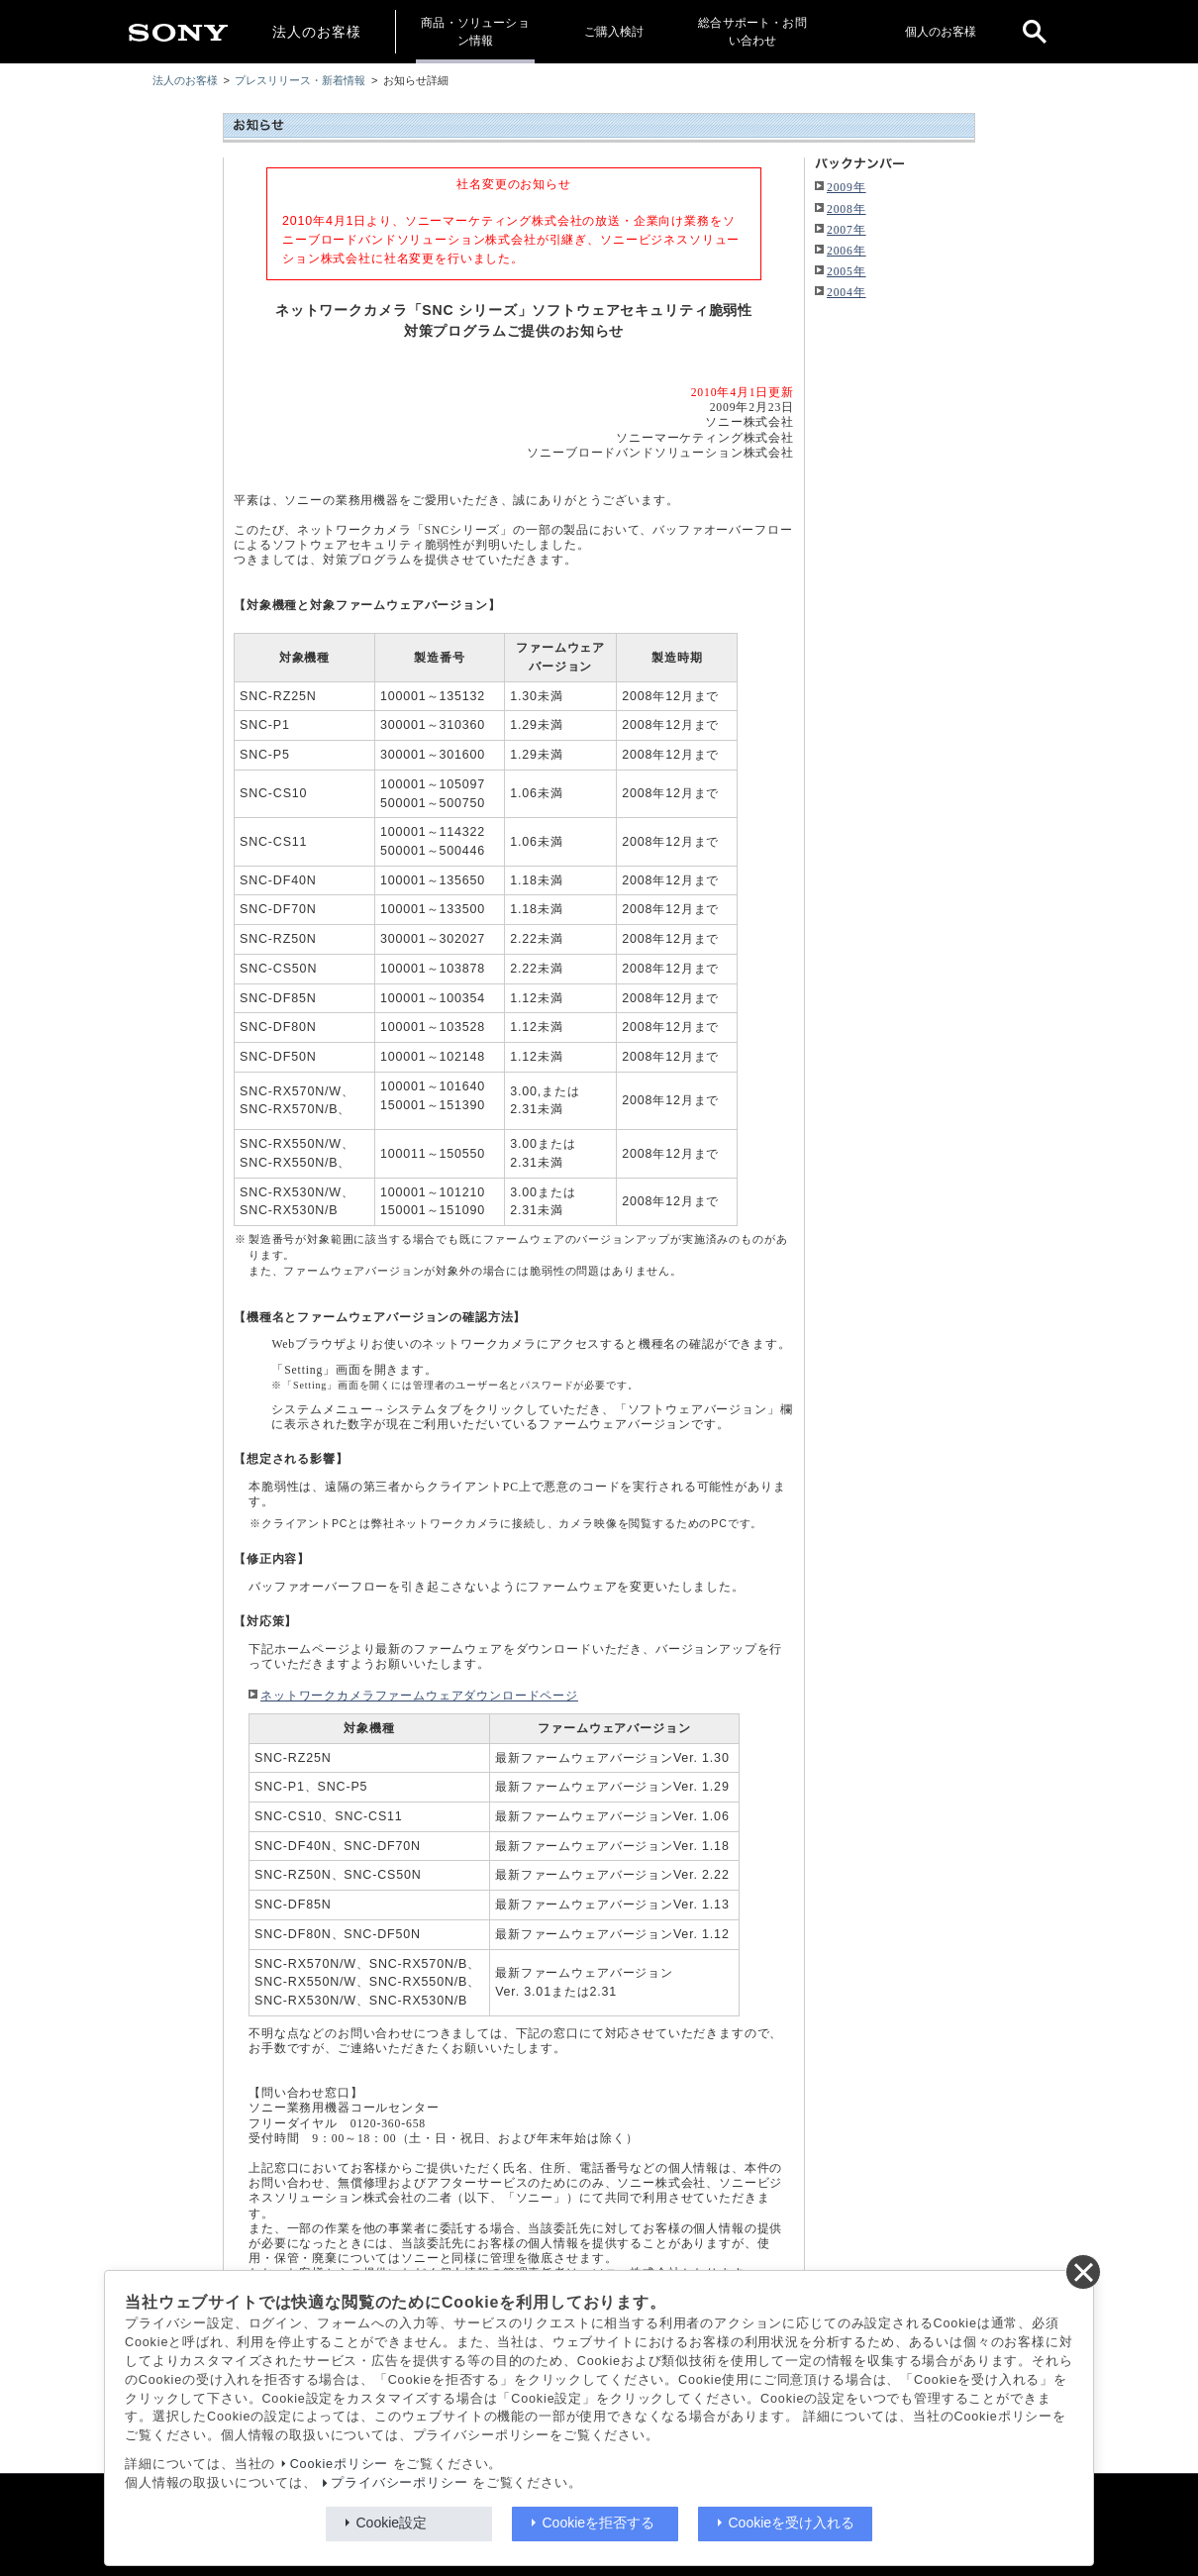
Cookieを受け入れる (792, 2522)
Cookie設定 (392, 2522)
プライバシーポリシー (399, 2483)
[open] (1034, 31)
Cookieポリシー (339, 2464)
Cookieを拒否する (599, 2522)
